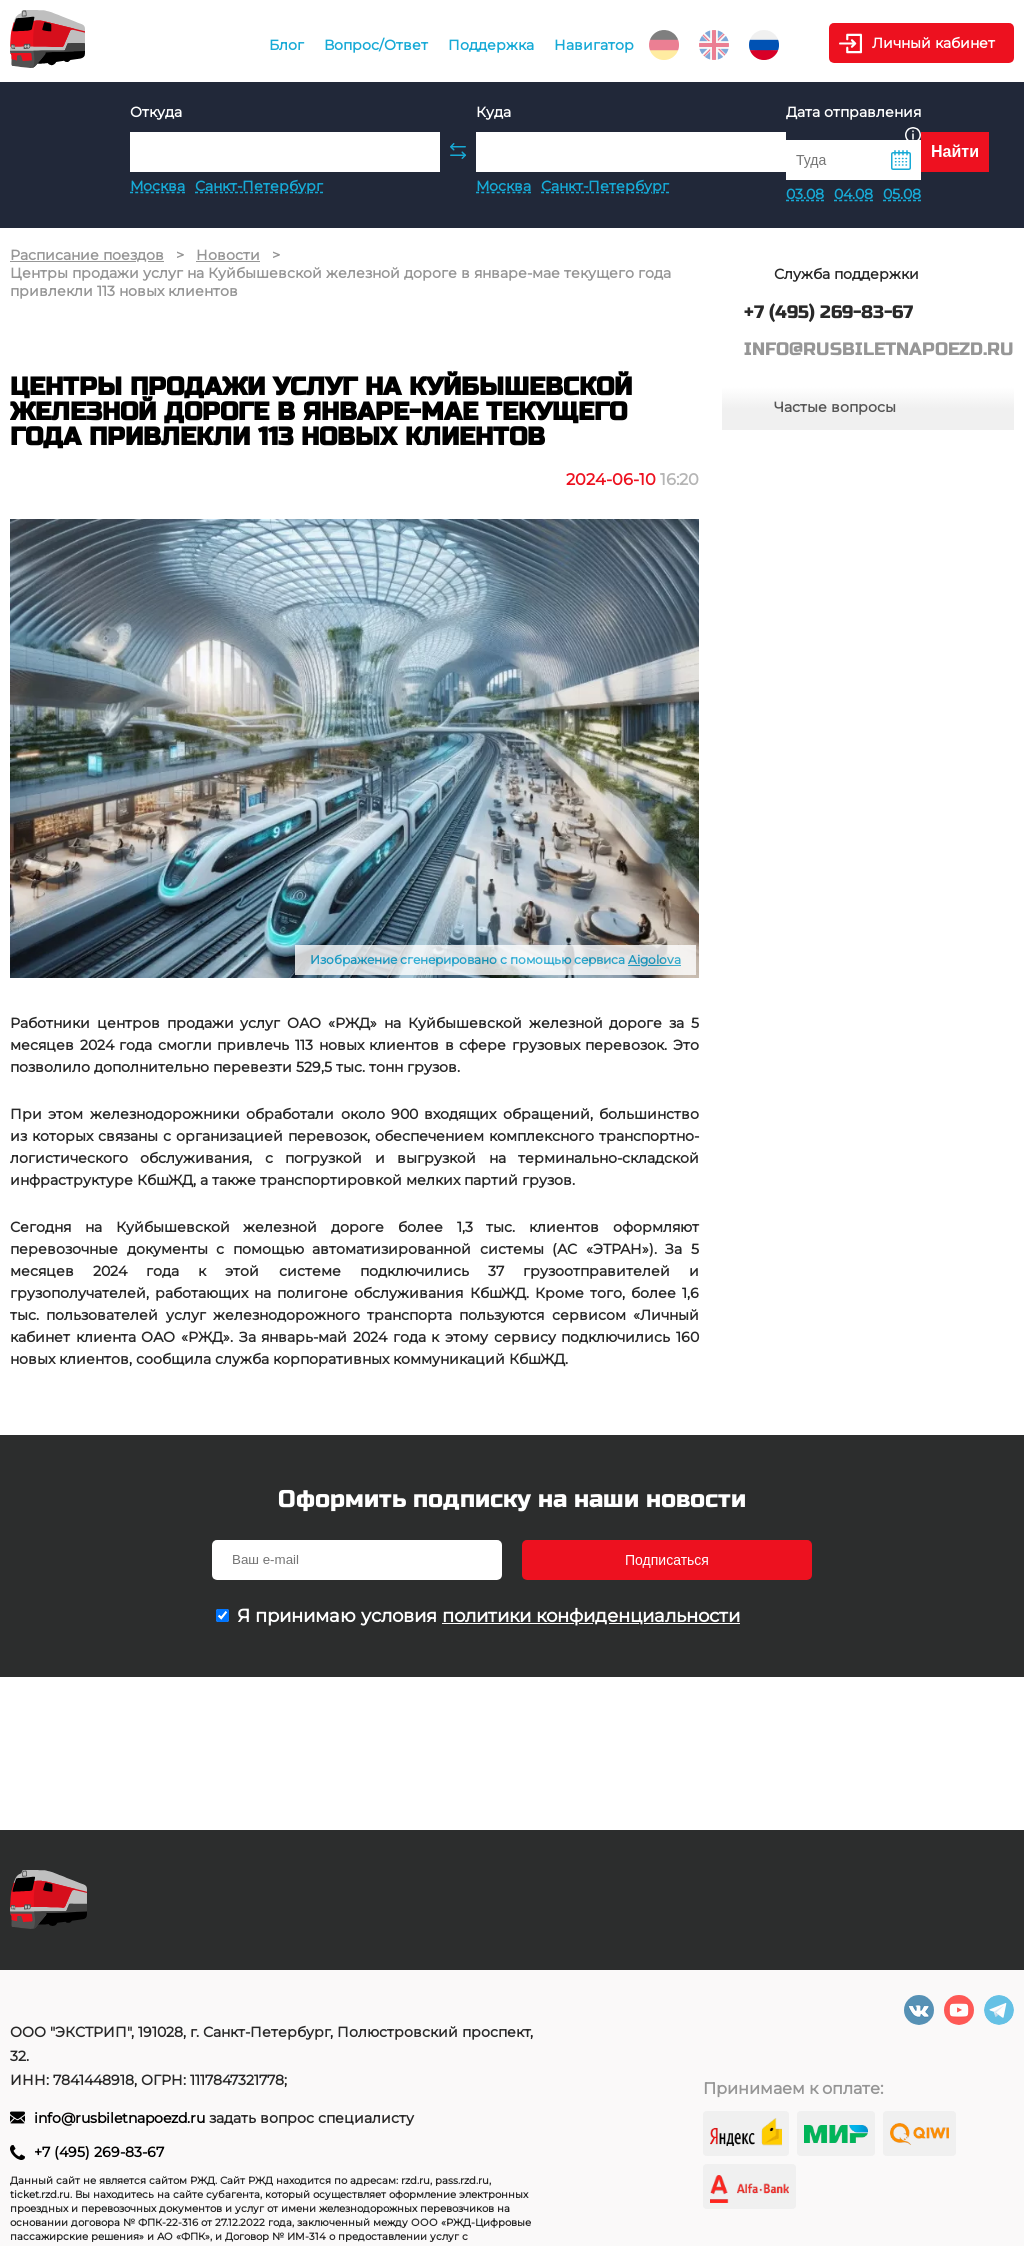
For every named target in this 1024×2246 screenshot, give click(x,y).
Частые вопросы (835, 407)
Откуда (156, 112)
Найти (955, 151)
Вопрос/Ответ (376, 45)
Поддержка (491, 45)
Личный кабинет (933, 43)
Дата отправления (853, 121)
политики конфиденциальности (591, 1616)
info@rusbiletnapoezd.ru (121, 2118)
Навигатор (594, 45)
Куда (493, 112)
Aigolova (654, 959)
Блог (286, 45)
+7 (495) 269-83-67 (99, 2152)
